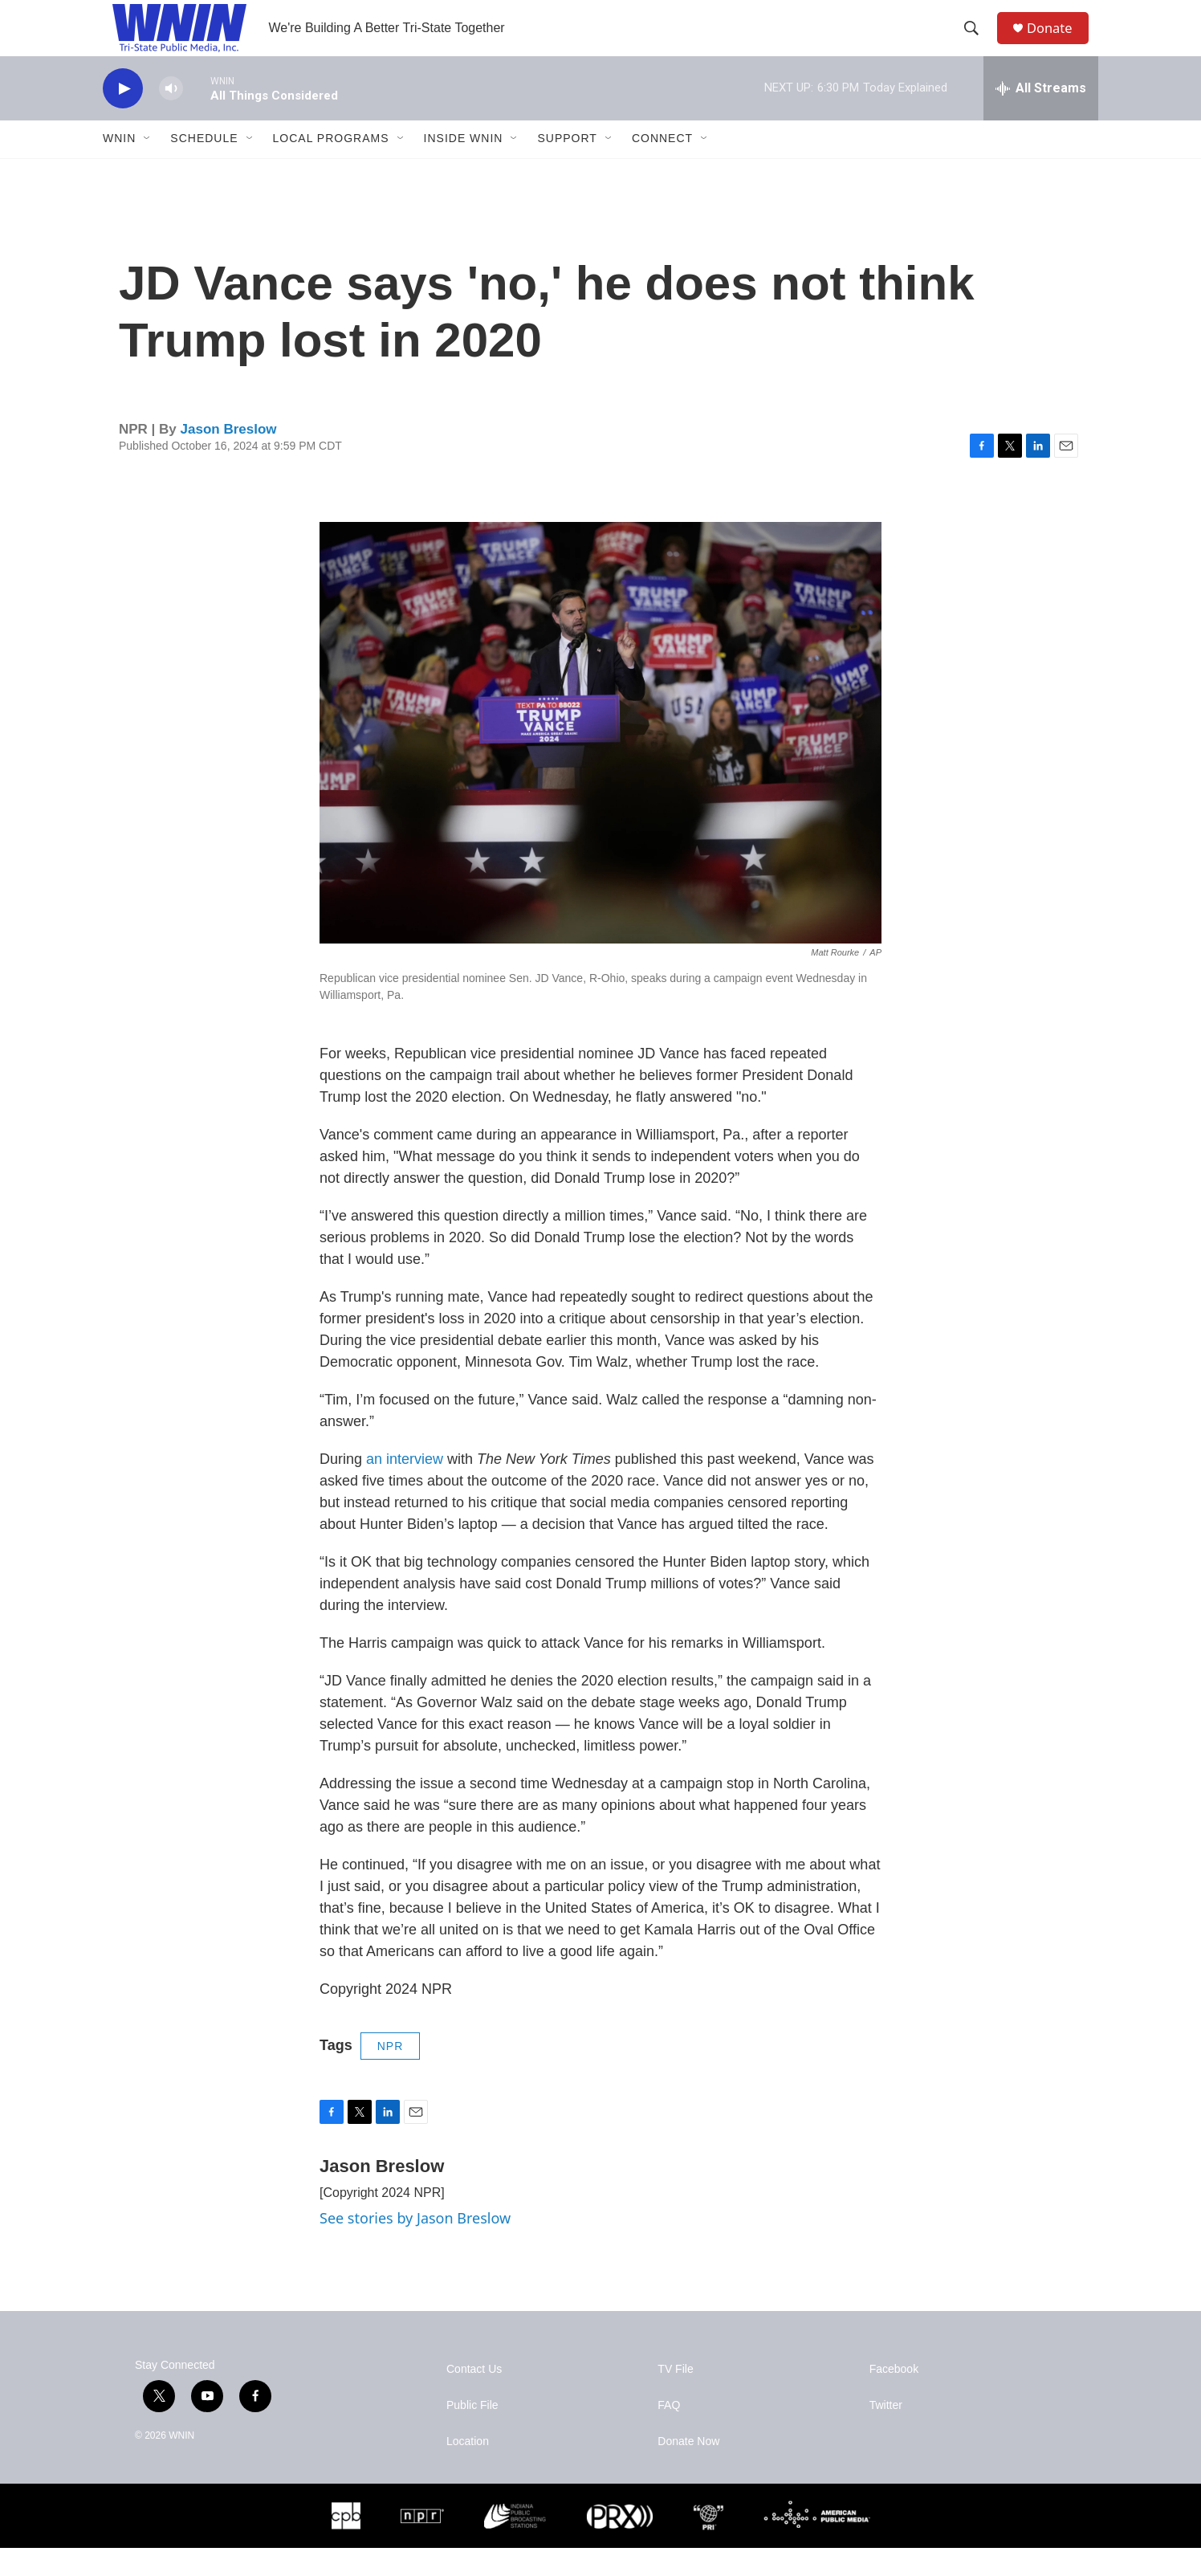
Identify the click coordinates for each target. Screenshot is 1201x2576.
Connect (662, 167)
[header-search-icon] (977, 42)
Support (566, 167)
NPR (390, 2074)
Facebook (893, 2397)
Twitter (885, 2433)
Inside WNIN (463, 167)
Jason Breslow (229, 457)
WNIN (119, 167)
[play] (123, 117)
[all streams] (1040, 116)
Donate (1057, 42)
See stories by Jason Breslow (415, 2246)
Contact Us (474, 2397)
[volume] (171, 117)
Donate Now (688, 2470)
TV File (675, 2397)
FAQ (668, 2433)
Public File (472, 2433)
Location (467, 2470)
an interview (404, 1487)
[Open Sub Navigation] (147, 167)
